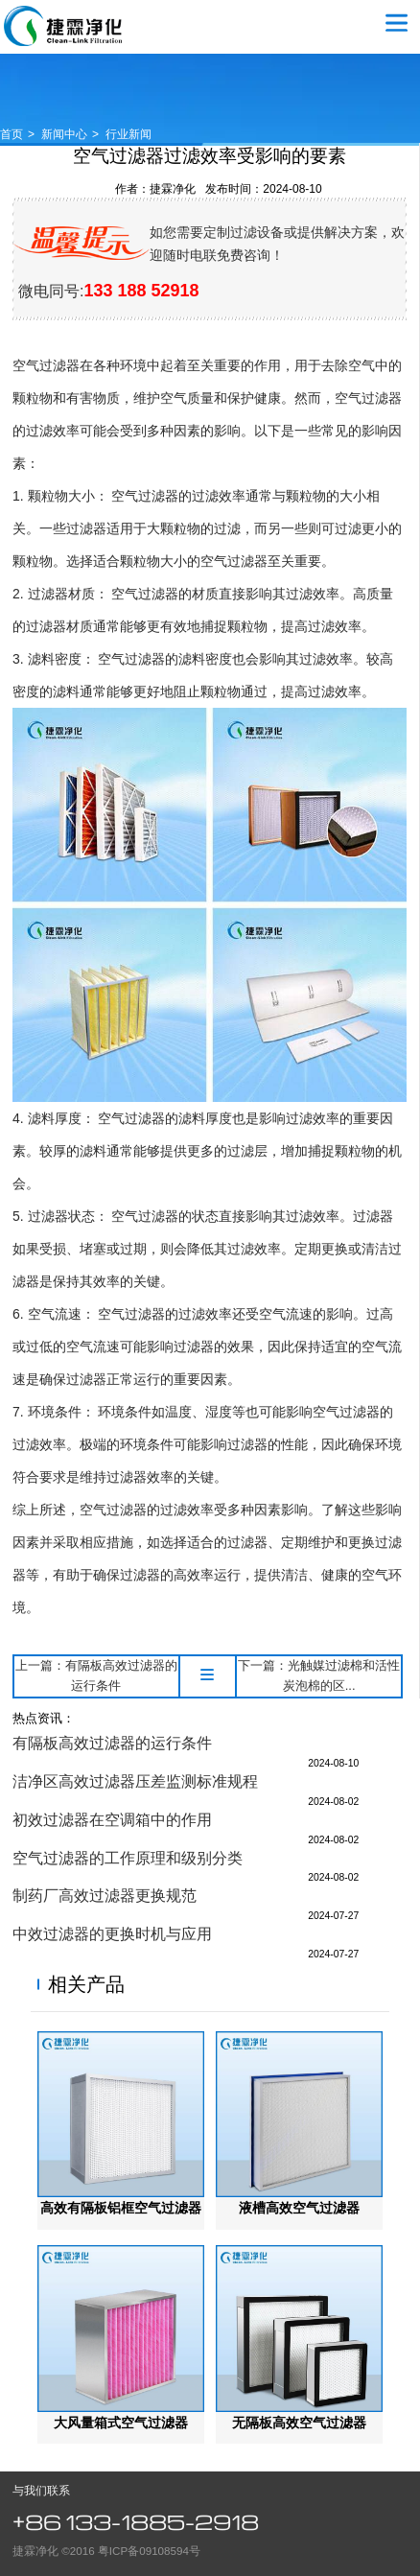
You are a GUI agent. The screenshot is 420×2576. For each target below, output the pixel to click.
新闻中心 (64, 134)
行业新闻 (128, 134)
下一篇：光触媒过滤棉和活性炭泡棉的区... (319, 1675)
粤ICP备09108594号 (149, 2550)
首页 (11, 134)
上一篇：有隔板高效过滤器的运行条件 (96, 1675)
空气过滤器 (63, 26)
